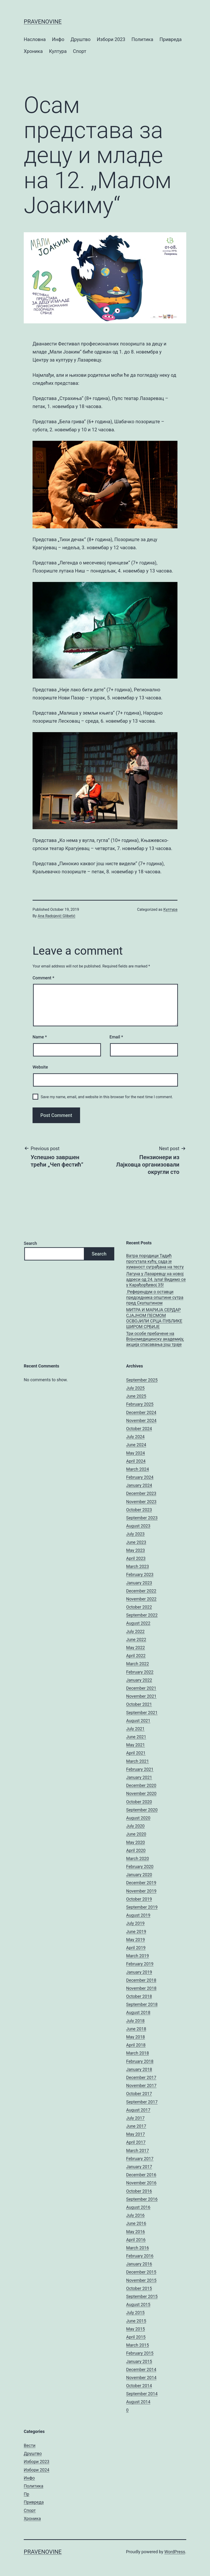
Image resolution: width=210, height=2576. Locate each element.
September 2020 (142, 1809)
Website (40, 1067)
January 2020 (139, 1874)
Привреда (170, 39)
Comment (43, 977)
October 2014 (139, 2385)
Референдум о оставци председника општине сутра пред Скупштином (154, 1297)
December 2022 (141, 1590)
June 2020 (136, 1834)
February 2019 (139, 1963)
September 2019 (142, 1907)
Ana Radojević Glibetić (57, 916)
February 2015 (139, 2353)
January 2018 (139, 2069)
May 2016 (135, 2231)
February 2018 (139, 2061)
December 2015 (141, 2271)
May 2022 (135, 1647)
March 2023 (137, 1566)
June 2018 (136, 2028)
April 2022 (136, 1655)
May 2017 (135, 2134)
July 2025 (135, 1388)
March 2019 (137, 1955)
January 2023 (139, 1582)
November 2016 (141, 2182)
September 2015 (142, 2296)
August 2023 (138, 1525)
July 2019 (135, 1923)
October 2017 (139, 2093)
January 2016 (139, 2263)
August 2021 (138, 1720)
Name (40, 1036)
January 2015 (139, 2361)
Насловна (35, 39)
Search (30, 1243)
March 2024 (137, 1469)
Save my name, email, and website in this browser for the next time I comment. (107, 1097)
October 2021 (139, 1704)
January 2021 (139, 1777)
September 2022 (142, 1615)
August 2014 (138, 2401)
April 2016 (136, 2239)
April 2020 (136, 1850)
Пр (26, 2494)
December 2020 (141, 1785)
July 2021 (135, 1728)
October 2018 (139, 1996)
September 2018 (142, 2004)
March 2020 (137, 1858)
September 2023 (142, 1517)
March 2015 (137, 2345)
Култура (58, 51)
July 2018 (135, 2020)
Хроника (33, 51)
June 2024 (136, 1444)
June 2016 (136, 2223)
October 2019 (139, 1899)
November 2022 (141, 1598)
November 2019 (141, 1890)
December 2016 (141, 2174)
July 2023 (135, 1533)
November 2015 (141, 2280)
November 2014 (141, 2377)
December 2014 (141, 2369)
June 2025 (136, 1396)
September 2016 (142, 2199)
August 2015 (138, 2304)
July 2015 (135, 2312)
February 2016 (139, 2255)
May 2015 (135, 2328)
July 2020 (135, 1825)
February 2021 (139, 1769)
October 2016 (139, 2191)
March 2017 (137, 2150)
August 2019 (138, 1915)
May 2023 (135, 1550)
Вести (29, 2445)
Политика (142, 39)
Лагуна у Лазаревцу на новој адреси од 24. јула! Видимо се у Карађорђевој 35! (156, 1279)
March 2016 (137, 2247)
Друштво (81, 39)
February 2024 (139, 1477)
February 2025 (139, 1404)
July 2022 (135, 1631)
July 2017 (135, 2118)
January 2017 (139, 2166)
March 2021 (137, 1761)
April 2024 (136, 1461)
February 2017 (139, 2158)
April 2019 (136, 1947)
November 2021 (141, 1696)
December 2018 (141, 1980)
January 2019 (139, 1972)
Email (116, 1036)
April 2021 (136, 1752)
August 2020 (138, 1817)
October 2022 (139, 1606)
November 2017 (141, 2085)
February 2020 (139, 1866)
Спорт (79, 51)
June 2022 (136, 1639)
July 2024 (135, 1436)
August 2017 (138, 2109)
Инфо (58, 39)
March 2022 (137, 1663)
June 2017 (136, 2126)
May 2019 (135, 1939)
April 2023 (136, 1558)
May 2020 (135, 1842)
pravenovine (43, 21)
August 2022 (138, 1623)
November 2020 (141, 1793)
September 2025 (142, 1379)
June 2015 (136, 2320)
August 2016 (138, 2207)
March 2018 (137, 2053)
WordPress (174, 2551)
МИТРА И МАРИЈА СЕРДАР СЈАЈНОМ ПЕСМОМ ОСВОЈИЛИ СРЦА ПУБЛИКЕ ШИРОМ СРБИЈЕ (154, 1318)
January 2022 (139, 1680)
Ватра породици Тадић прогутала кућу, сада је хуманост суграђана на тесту (155, 1261)
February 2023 (139, 1574)
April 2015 (136, 2336)
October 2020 (139, 1801)
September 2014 (142, 2393)
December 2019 (141, 1882)
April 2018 (136, 2044)
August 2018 (138, 2012)
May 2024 (135, 1453)
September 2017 (142, 2101)
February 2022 (139, 1671)
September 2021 (142, 1712)
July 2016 (135, 2215)
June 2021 (136, 1736)
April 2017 (136, 2142)
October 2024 (139, 1428)
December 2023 (141, 1493)
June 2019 (136, 1931)
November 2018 (141, 1988)
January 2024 (139, 1485)
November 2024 (141, 1420)
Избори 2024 (36, 2469)
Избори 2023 (111, 39)
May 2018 (135, 2036)
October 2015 (139, 2288)
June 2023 (136, 1542)
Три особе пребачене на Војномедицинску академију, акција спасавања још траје (155, 1339)
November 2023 (141, 1501)
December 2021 (141, 1688)
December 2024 (141, 1412)
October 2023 (139, 1509)
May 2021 (135, 1744)
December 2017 (141, 2077)
